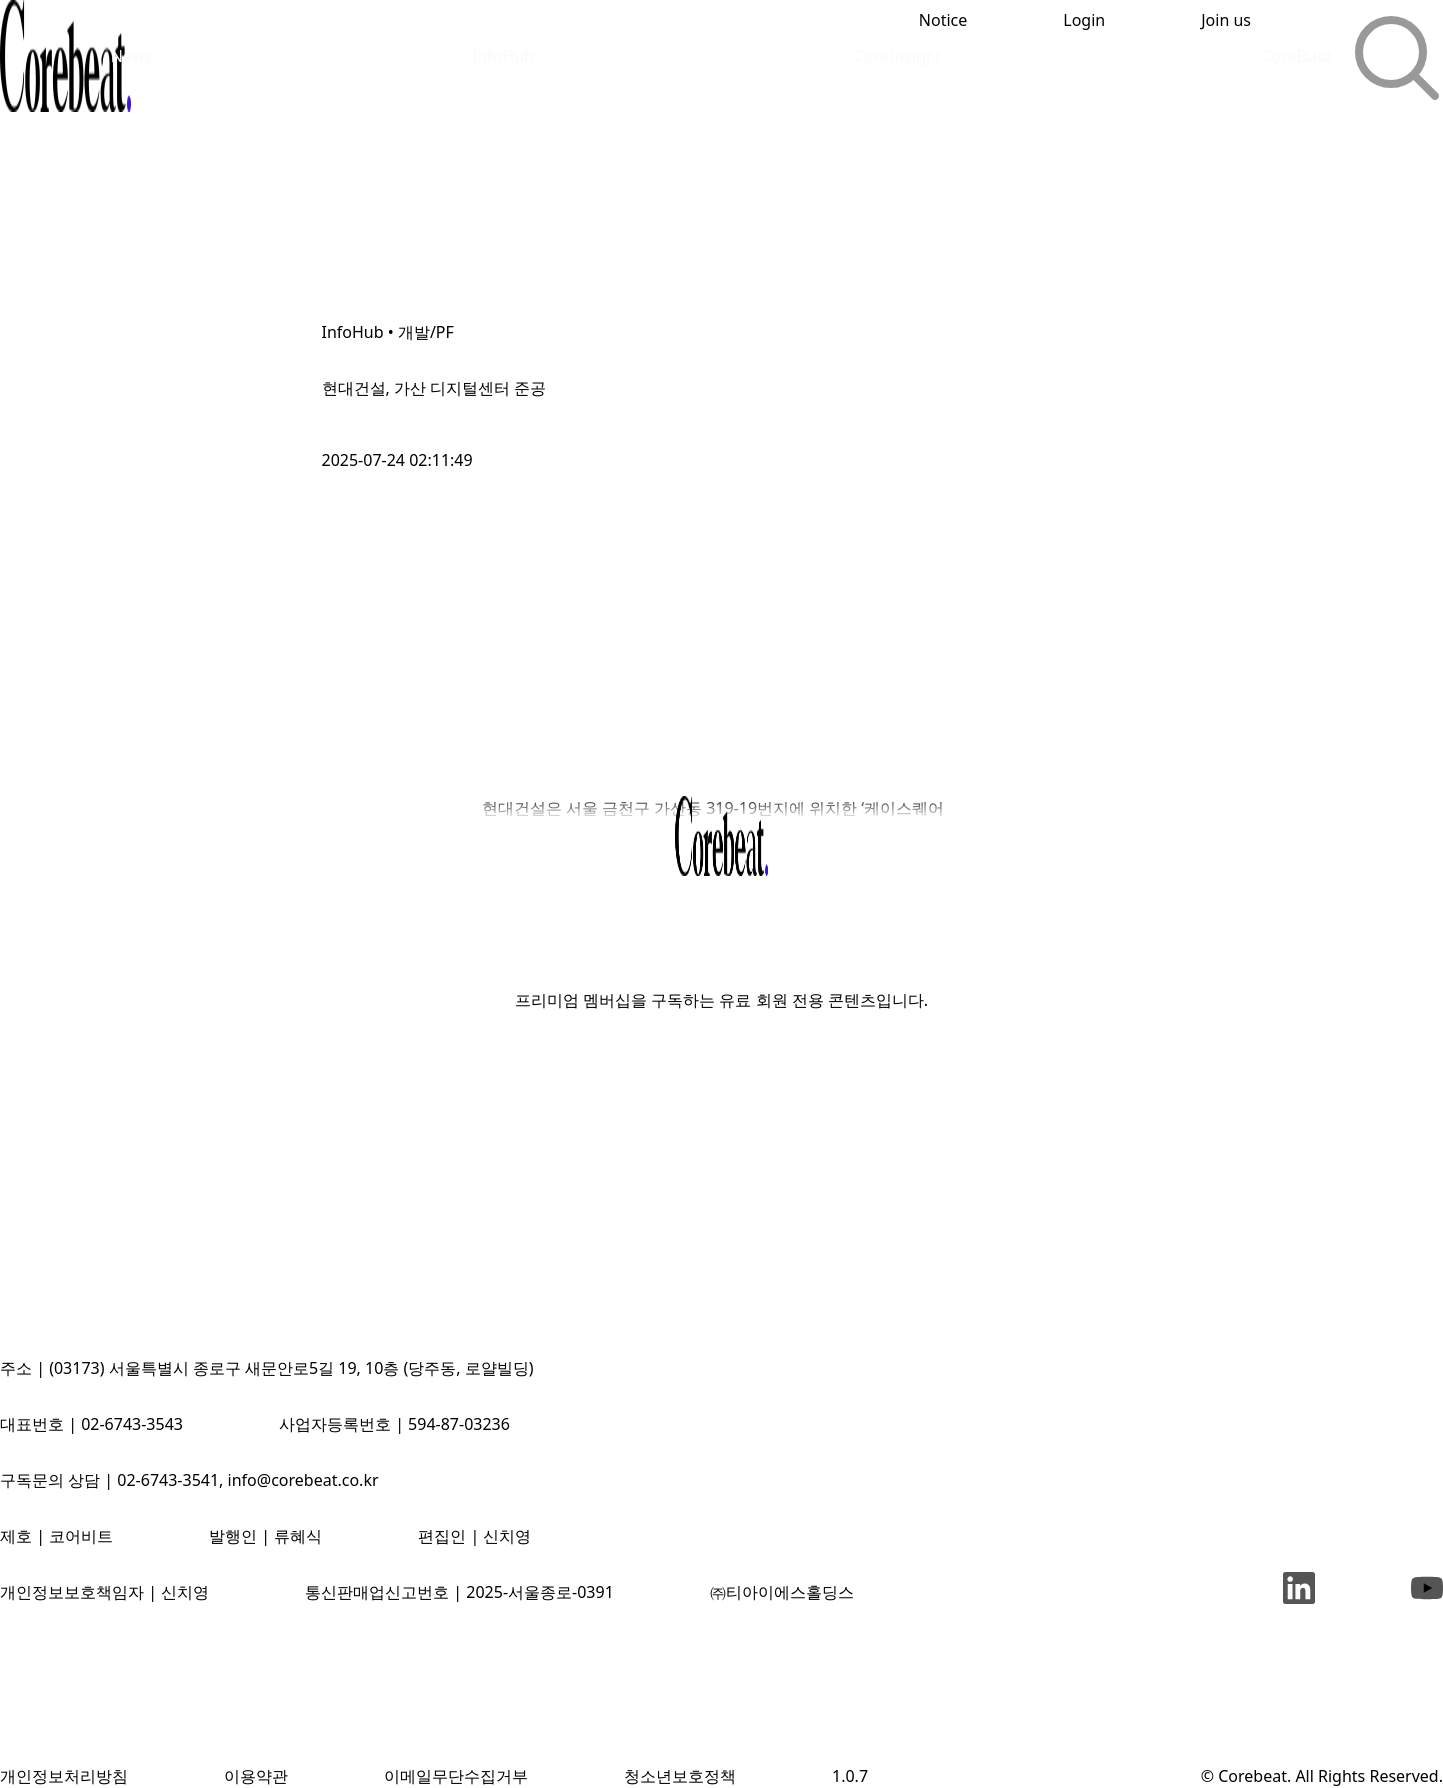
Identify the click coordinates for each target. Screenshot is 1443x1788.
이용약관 (256, 1776)
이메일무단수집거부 (456, 1776)
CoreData (1297, 56)
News (131, 56)
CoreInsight (898, 56)
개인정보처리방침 (64, 1776)
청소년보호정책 (680, 1776)
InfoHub (503, 56)
